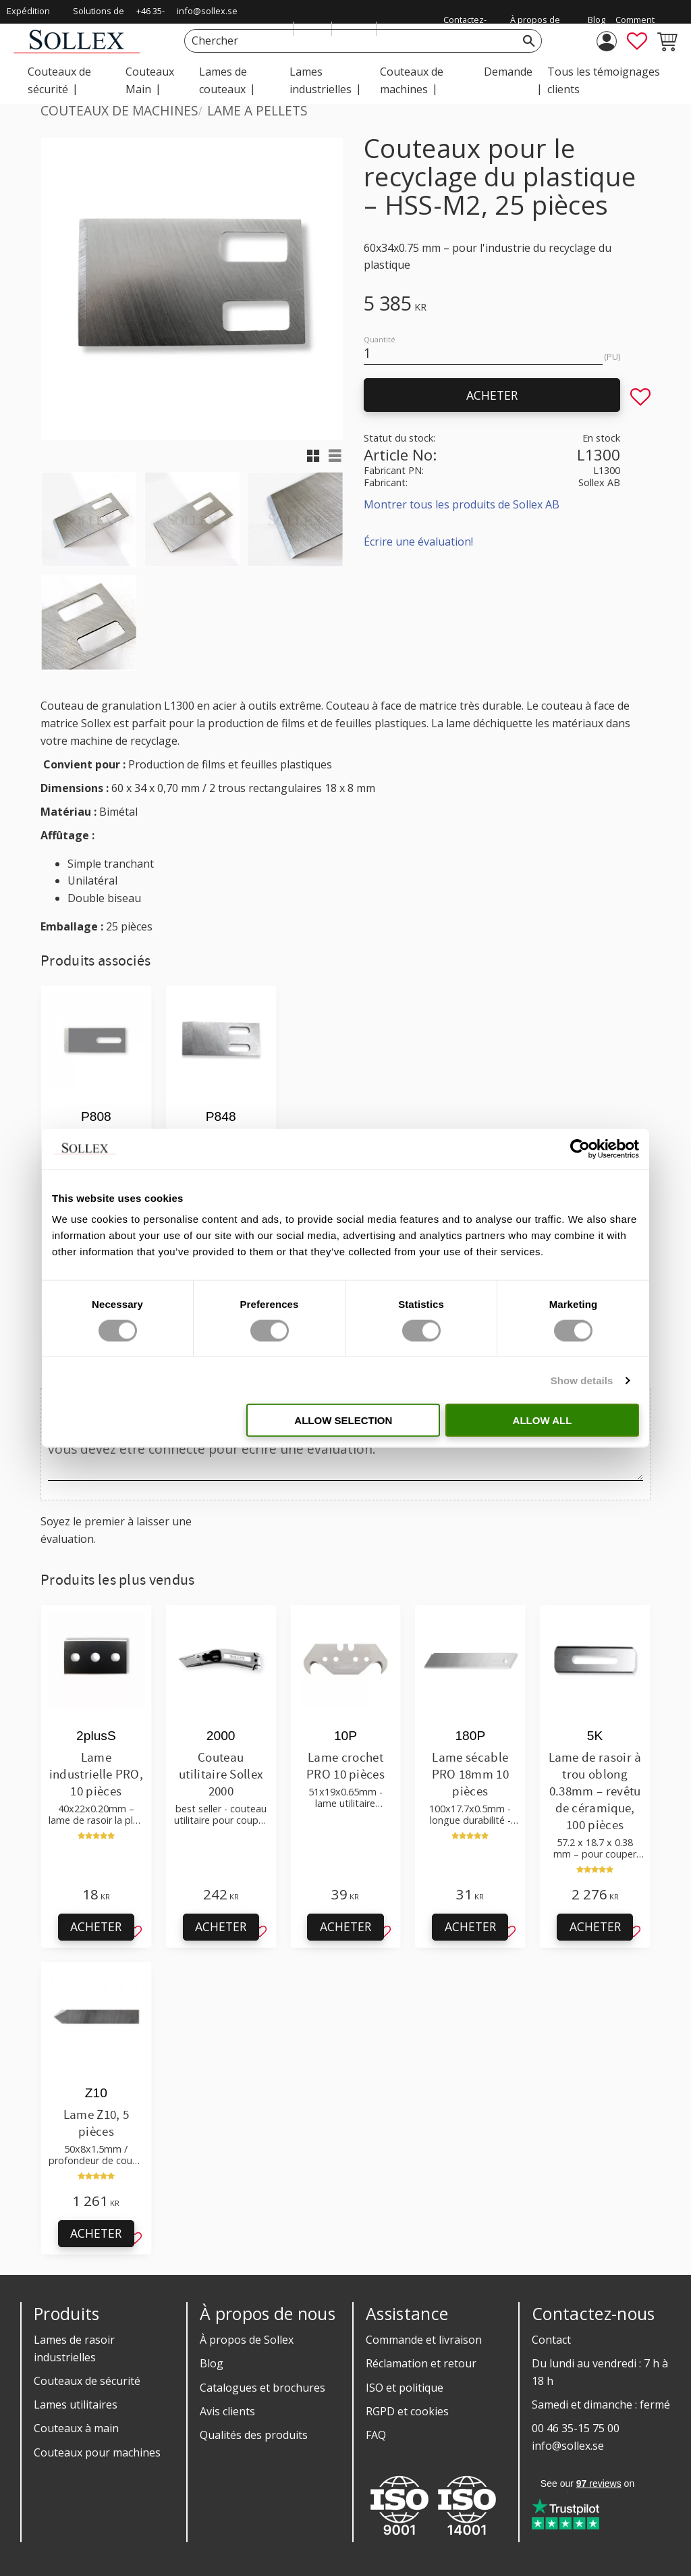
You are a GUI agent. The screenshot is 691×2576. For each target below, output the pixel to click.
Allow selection (343, 1420)
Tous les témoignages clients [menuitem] (603, 80)
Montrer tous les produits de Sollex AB (461, 504)
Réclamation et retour (421, 2363)
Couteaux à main (76, 2428)
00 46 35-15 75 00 (575, 2428)
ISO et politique (404, 2387)
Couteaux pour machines (97, 2452)
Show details (582, 1380)
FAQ (376, 2434)
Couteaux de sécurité (87, 2380)
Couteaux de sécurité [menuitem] (59, 80)
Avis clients (227, 2411)
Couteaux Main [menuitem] (150, 80)
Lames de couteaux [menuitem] (223, 80)
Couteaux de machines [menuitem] (411, 80)
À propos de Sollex (247, 2339)
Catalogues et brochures (262, 2387)
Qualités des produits (254, 2434)
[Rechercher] (529, 41)
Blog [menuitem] (596, 20)
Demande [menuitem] (508, 71)
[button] (637, 41)
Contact (551, 2339)
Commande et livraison (424, 2339)
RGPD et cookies (407, 2411)
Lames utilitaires (75, 2404)
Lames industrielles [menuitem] (320, 80)
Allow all (542, 1420)
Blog (211, 2363)
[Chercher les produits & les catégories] (348, 41)
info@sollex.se (207, 11)
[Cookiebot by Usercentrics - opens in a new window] (580, 1148)
